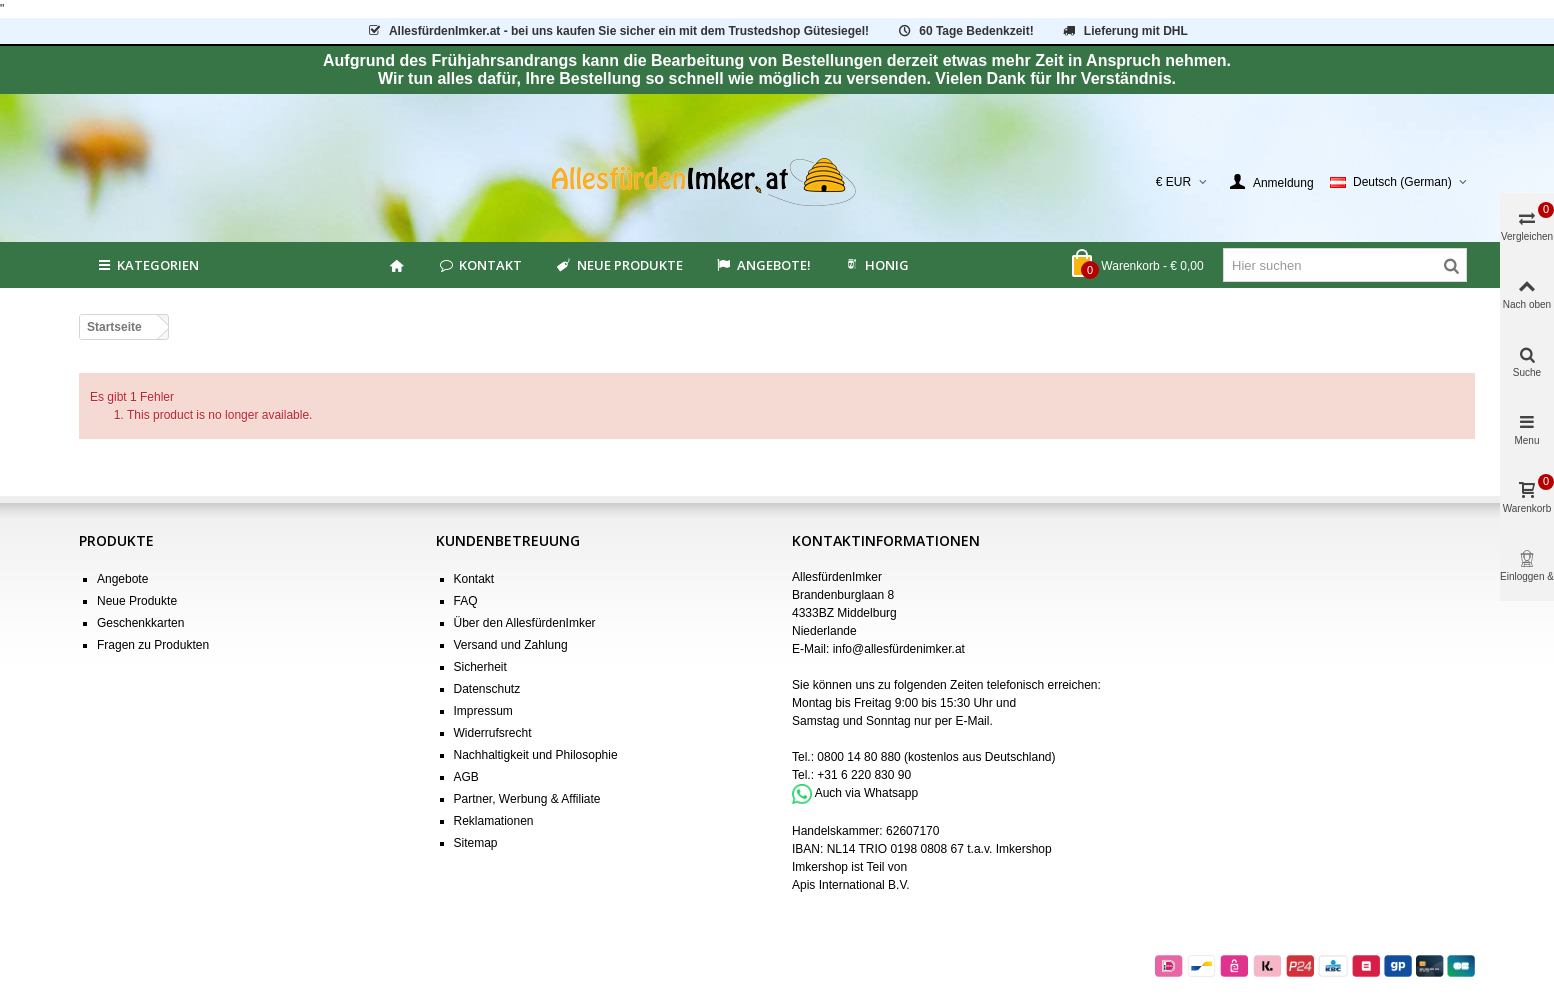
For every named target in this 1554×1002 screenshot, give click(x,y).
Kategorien (147, 265)
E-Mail (972, 721)
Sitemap (476, 843)
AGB (466, 777)
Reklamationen (494, 821)
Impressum (483, 711)
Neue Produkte (618, 265)
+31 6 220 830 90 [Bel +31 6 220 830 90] (864, 775)
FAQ (466, 601)
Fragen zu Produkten (153, 645)
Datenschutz (487, 689)
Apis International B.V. (851, 885)
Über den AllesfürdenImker (525, 623)
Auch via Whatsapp (866, 793)
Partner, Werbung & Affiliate (527, 799)
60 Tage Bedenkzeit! (964, 31)
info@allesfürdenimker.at (899, 649)
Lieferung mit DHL (1124, 31)
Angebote (122, 579)
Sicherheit (480, 667)
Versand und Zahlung (511, 645)
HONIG (876, 265)
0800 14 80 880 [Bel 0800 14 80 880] (858, 757)
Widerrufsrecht (493, 733)
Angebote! (763, 265)
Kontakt (479, 265)
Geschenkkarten (140, 623)
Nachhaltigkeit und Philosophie (536, 755)
